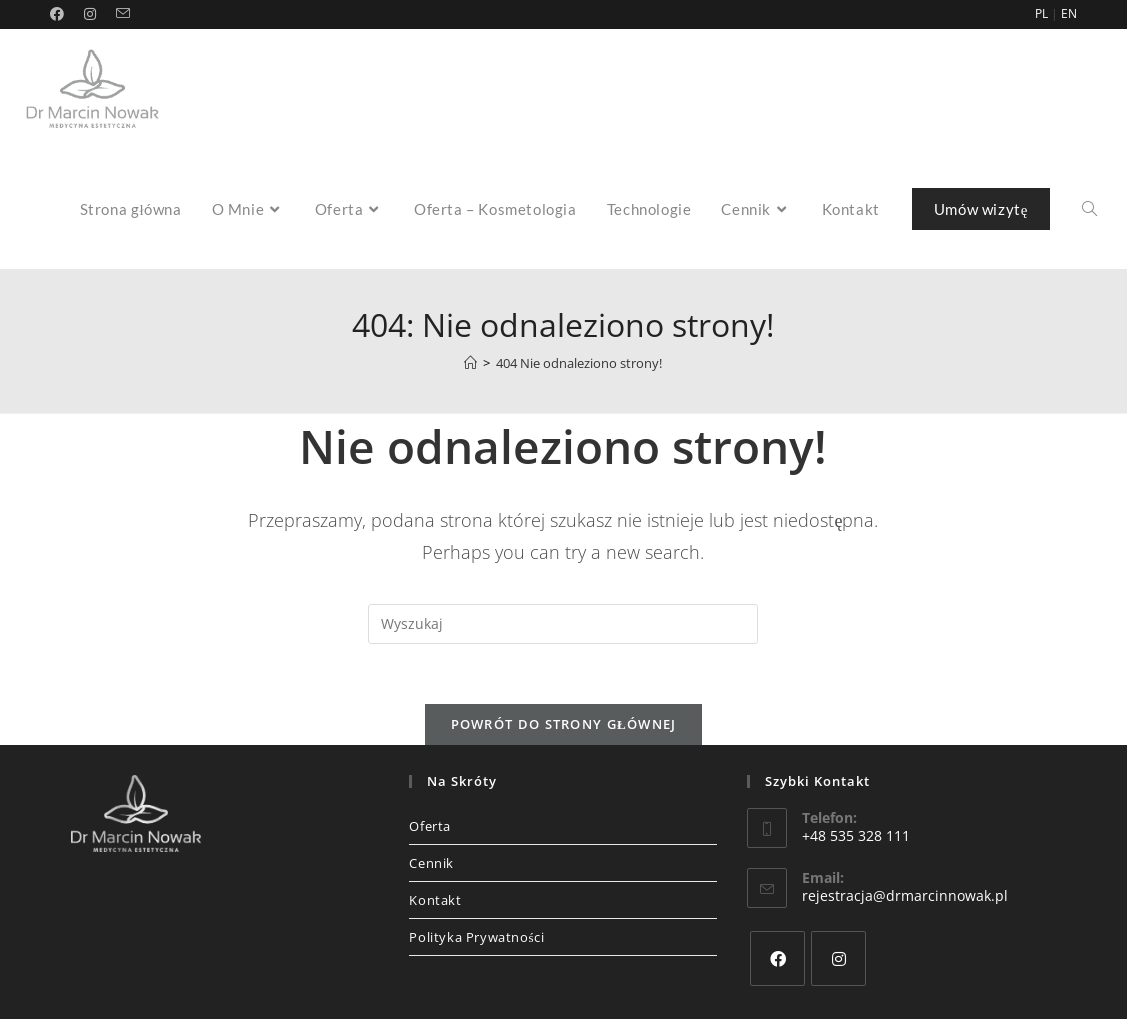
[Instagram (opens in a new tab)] (90, 14)
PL (1041, 13)
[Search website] (1089, 209)
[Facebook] (777, 958)
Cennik (431, 863)
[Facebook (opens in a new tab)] (62, 14)
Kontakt (435, 900)
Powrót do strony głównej (564, 724)
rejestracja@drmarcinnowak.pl (905, 895)
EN (1069, 13)
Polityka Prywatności (476, 937)
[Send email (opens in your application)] (123, 14)
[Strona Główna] (470, 363)
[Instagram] (838, 958)
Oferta (430, 826)
